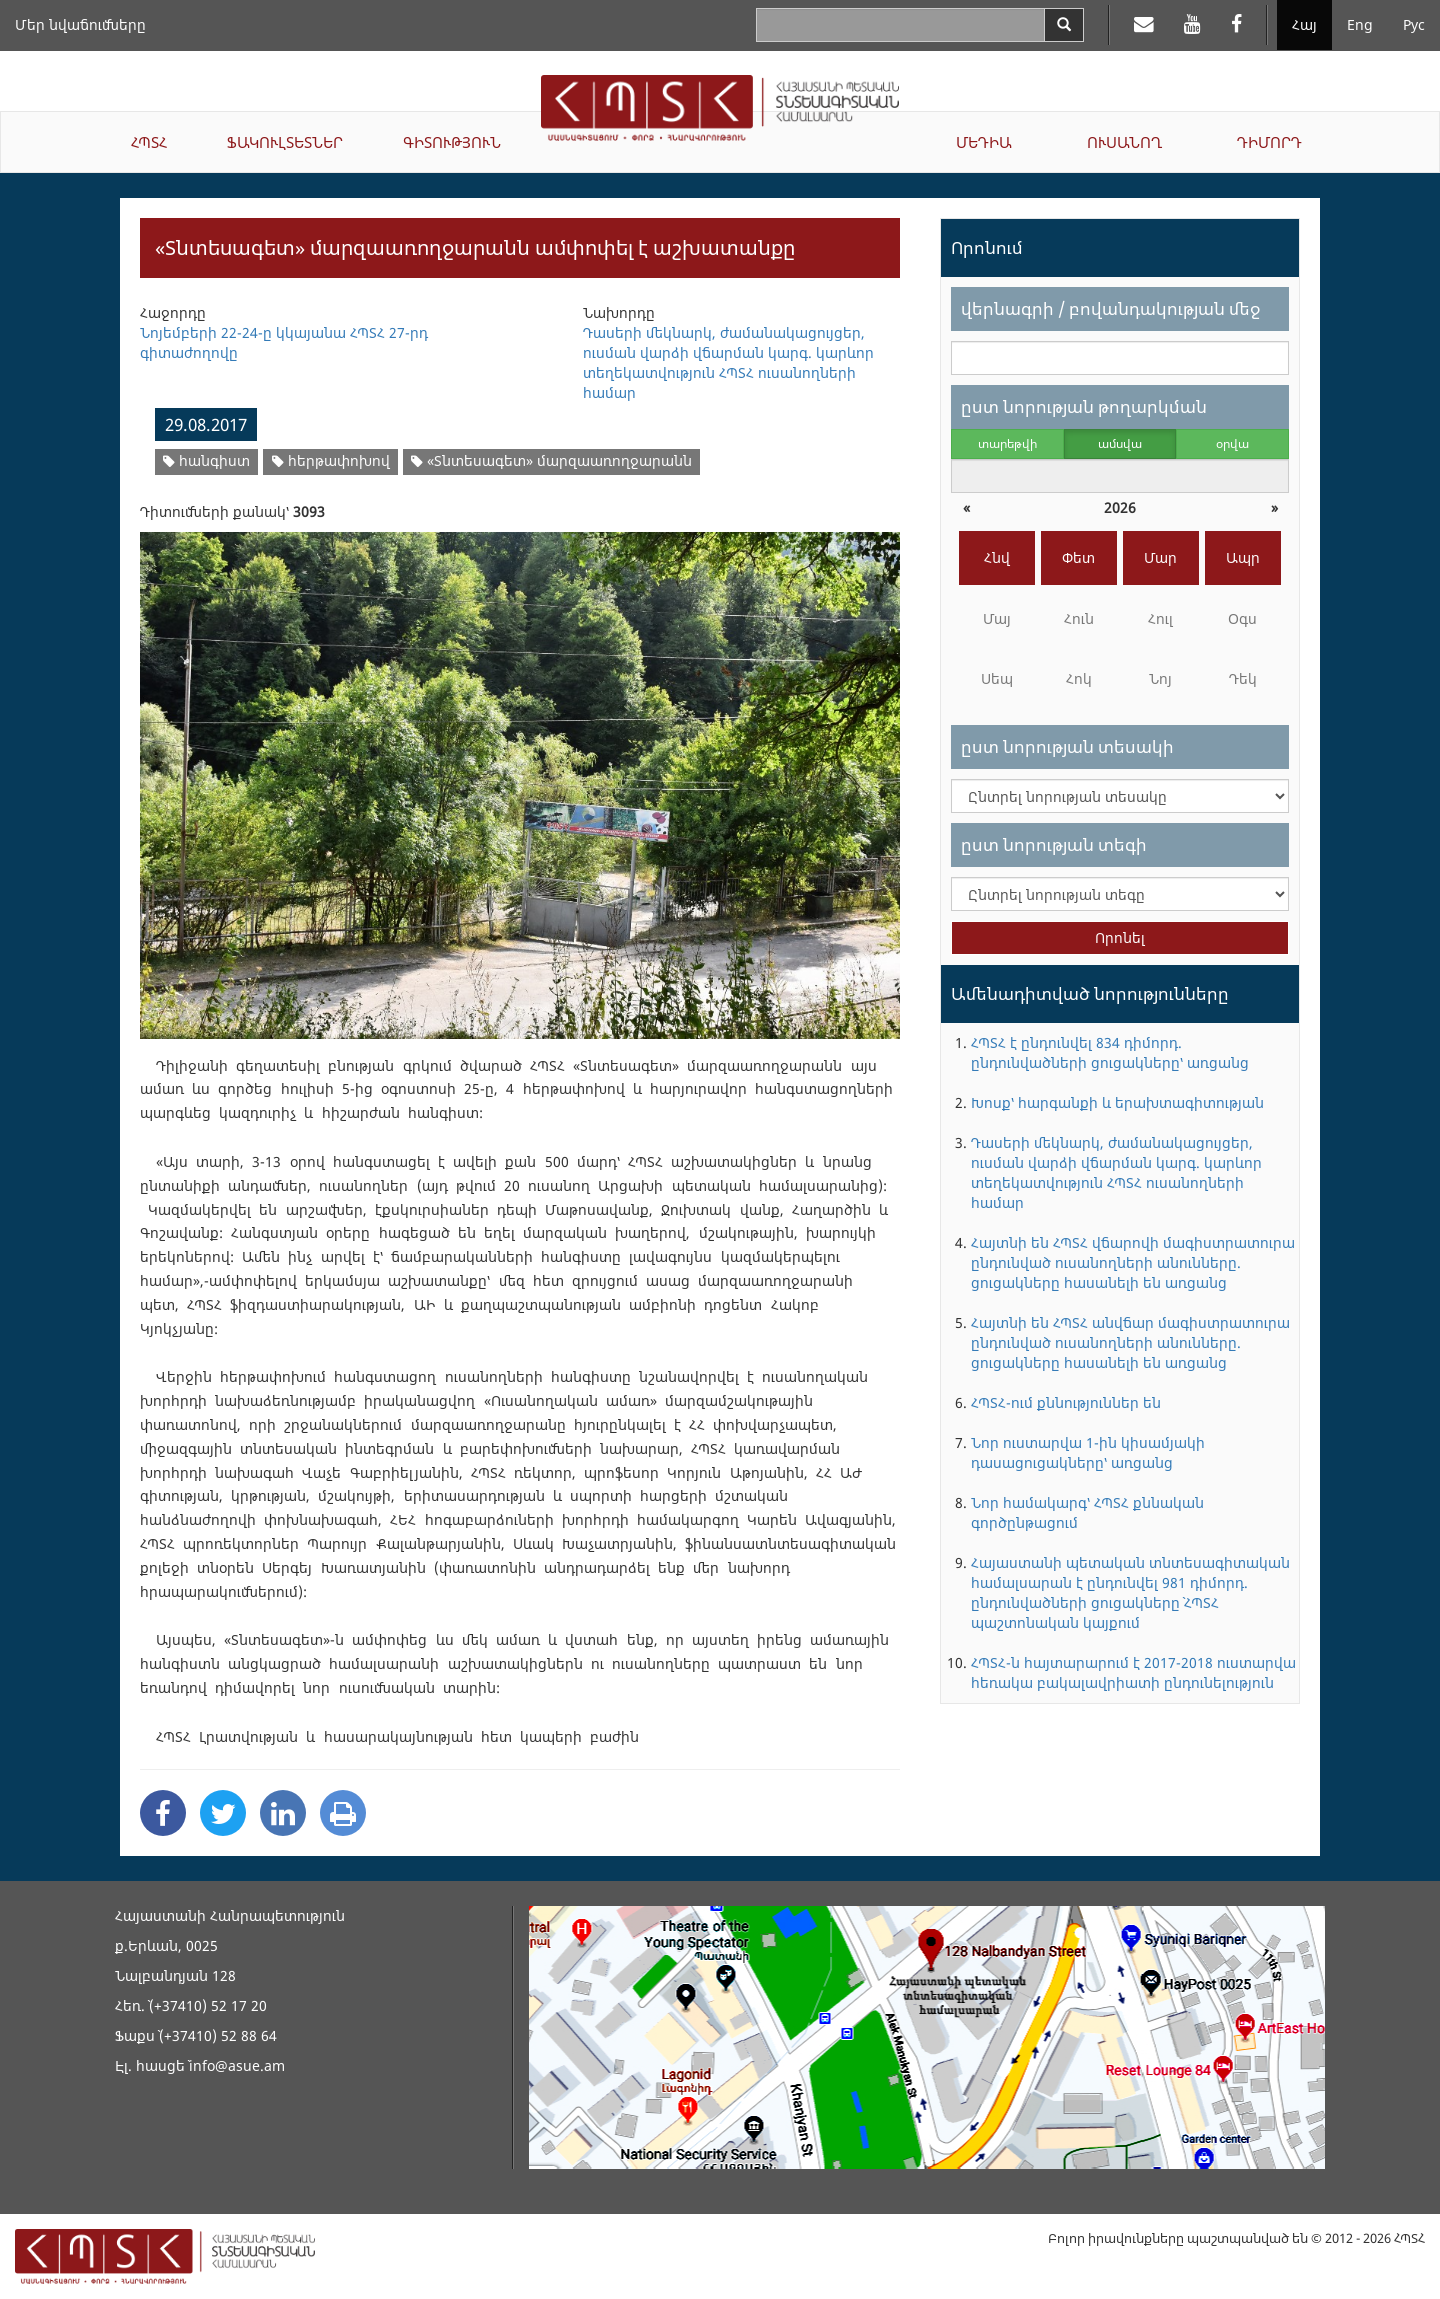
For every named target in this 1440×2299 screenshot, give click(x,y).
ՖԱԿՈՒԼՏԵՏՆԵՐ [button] (285, 142)
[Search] (1064, 25)
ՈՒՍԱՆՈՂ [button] (1124, 142)
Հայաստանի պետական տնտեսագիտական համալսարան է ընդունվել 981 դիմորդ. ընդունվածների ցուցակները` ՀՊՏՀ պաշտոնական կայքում (1130, 1592)
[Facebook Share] (163, 1813)
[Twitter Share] (223, 1813)
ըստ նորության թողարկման (1084, 406)
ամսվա (1120, 443)
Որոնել (1120, 937)
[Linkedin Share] (283, 1813)
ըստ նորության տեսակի (1067, 746)
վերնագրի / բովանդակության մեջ (1110, 308)
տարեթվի (1007, 443)
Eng (1360, 24)
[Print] (343, 1813)
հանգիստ (206, 460)
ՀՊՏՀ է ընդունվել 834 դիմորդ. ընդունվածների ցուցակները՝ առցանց (1110, 1052)
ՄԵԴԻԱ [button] (984, 142)
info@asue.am (237, 2065)
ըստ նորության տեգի (1054, 844)
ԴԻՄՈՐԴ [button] (1269, 142)
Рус (1414, 24)
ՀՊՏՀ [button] (149, 142)
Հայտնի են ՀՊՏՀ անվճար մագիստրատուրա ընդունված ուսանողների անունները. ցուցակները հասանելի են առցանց (1130, 1342)
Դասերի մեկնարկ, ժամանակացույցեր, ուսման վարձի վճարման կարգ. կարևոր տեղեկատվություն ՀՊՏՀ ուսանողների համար (1116, 1172)
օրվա (1232, 443)
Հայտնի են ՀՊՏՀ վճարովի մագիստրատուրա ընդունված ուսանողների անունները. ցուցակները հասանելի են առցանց (1133, 1262)
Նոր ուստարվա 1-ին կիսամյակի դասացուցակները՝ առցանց (1088, 1452)
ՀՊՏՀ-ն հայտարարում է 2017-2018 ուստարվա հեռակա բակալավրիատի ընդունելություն (1133, 1672)
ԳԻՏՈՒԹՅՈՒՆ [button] (452, 142)
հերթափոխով (331, 460)
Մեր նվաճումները (80, 24)
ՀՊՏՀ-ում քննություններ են (1066, 1402)
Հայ (1304, 24)
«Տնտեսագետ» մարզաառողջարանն (551, 460)
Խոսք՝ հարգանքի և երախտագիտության (1117, 1102)
